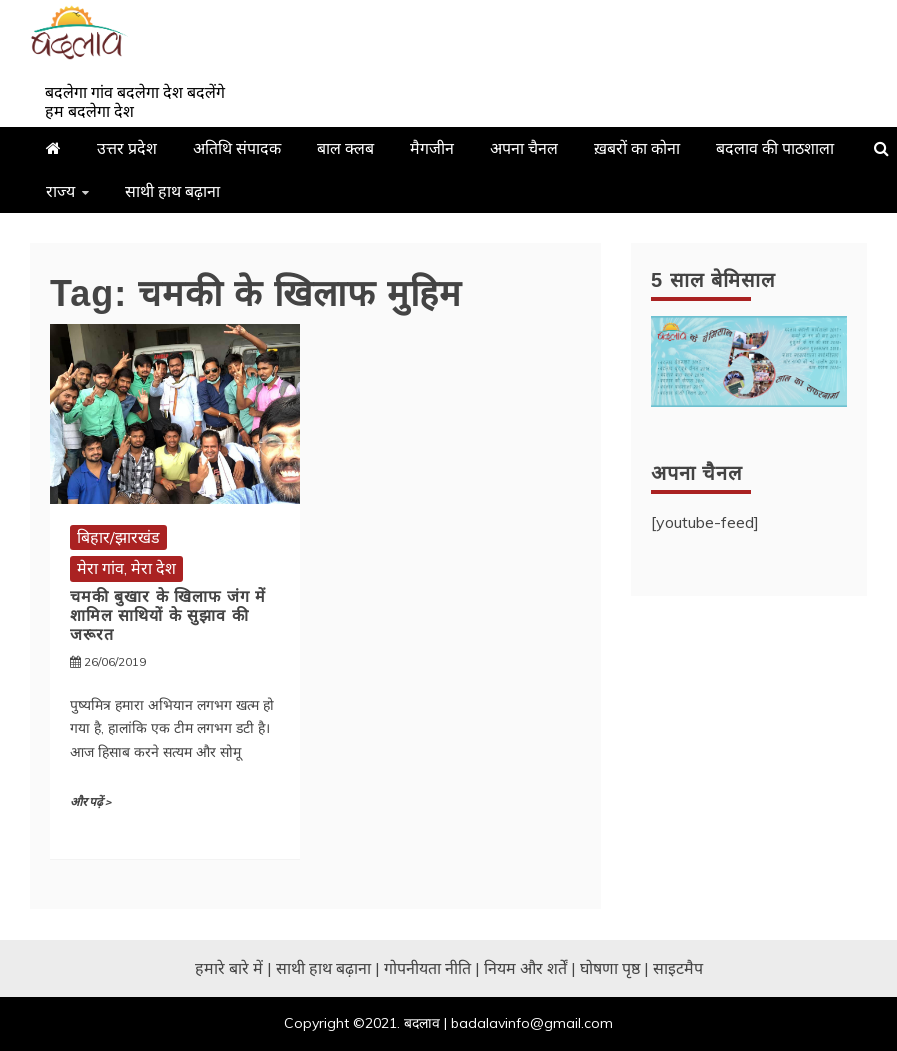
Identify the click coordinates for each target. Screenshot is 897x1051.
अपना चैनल (524, 148)
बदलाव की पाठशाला (775, 148)
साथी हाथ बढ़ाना (172, 191)
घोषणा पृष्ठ (610, 968)
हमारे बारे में (229, 968)
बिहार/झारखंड (118, 537)
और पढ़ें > (90, 802)
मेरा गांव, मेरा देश (126, 568)
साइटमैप (678, 968)
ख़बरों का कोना (637, 148)
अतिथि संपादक (237, 148)
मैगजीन (432, 148)
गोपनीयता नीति (427, 968)
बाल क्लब (345, 148)
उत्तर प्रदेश (127, 148)
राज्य (60, 191)
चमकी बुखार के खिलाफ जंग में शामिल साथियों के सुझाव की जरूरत (168, 615)
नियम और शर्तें (525, 968)
